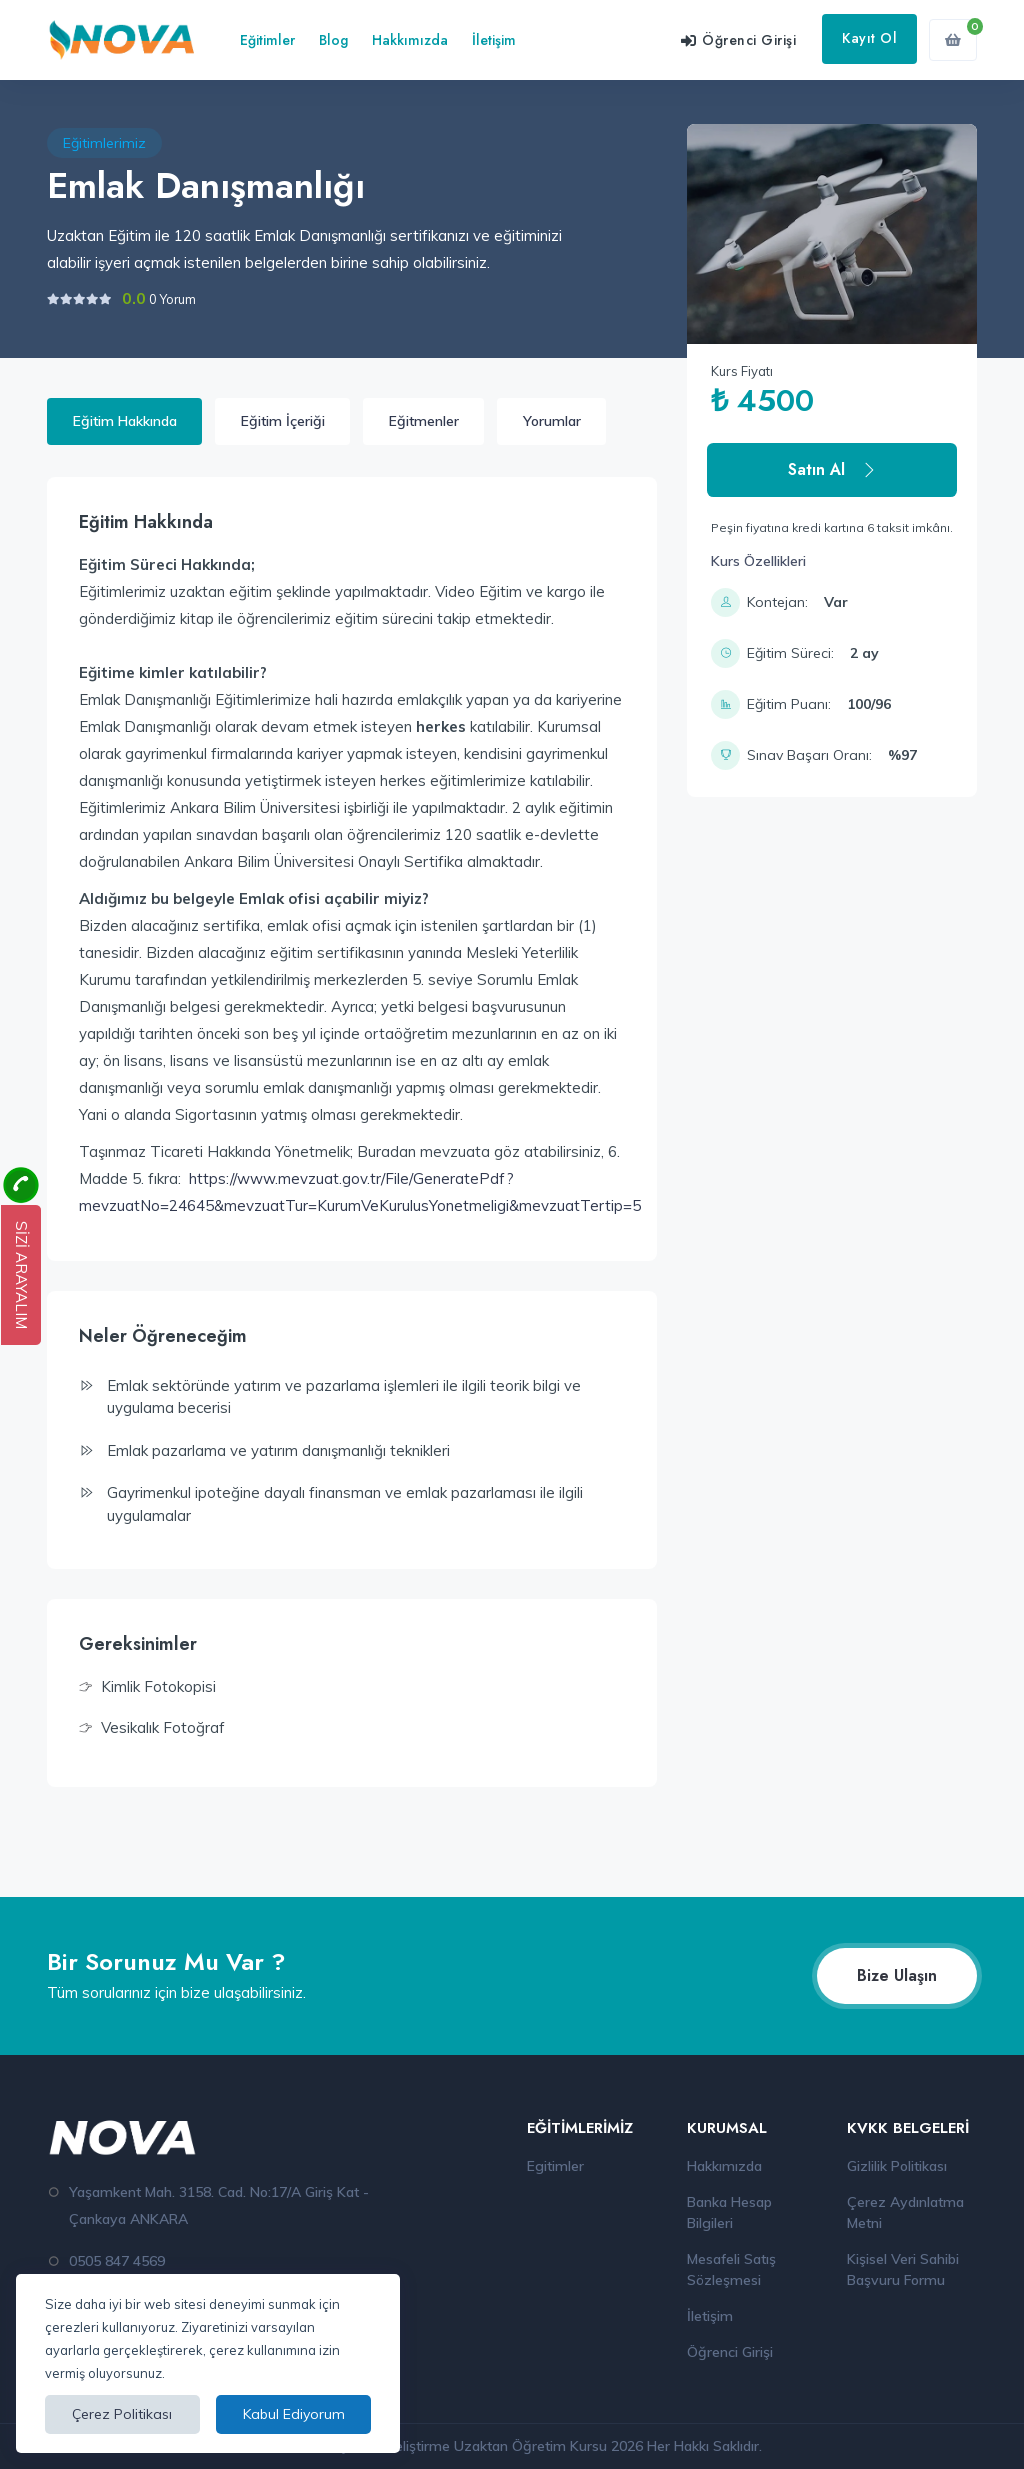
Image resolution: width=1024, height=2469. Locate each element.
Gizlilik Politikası (897, 2166)
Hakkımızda (410, 40)
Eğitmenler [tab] (424, 421)
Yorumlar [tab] (552, 421)
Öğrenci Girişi (730, 2352)
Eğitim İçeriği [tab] (283, 421)
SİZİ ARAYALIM (21, 1275)
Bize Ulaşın (897, 1975)
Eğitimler (267, 40)
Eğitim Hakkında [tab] (125, 421)
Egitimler (555, 2166)
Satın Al (832, 469)
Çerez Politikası (122, 2414)
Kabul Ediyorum (294, 2414)
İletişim (494, 40)
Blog (333, 40)
